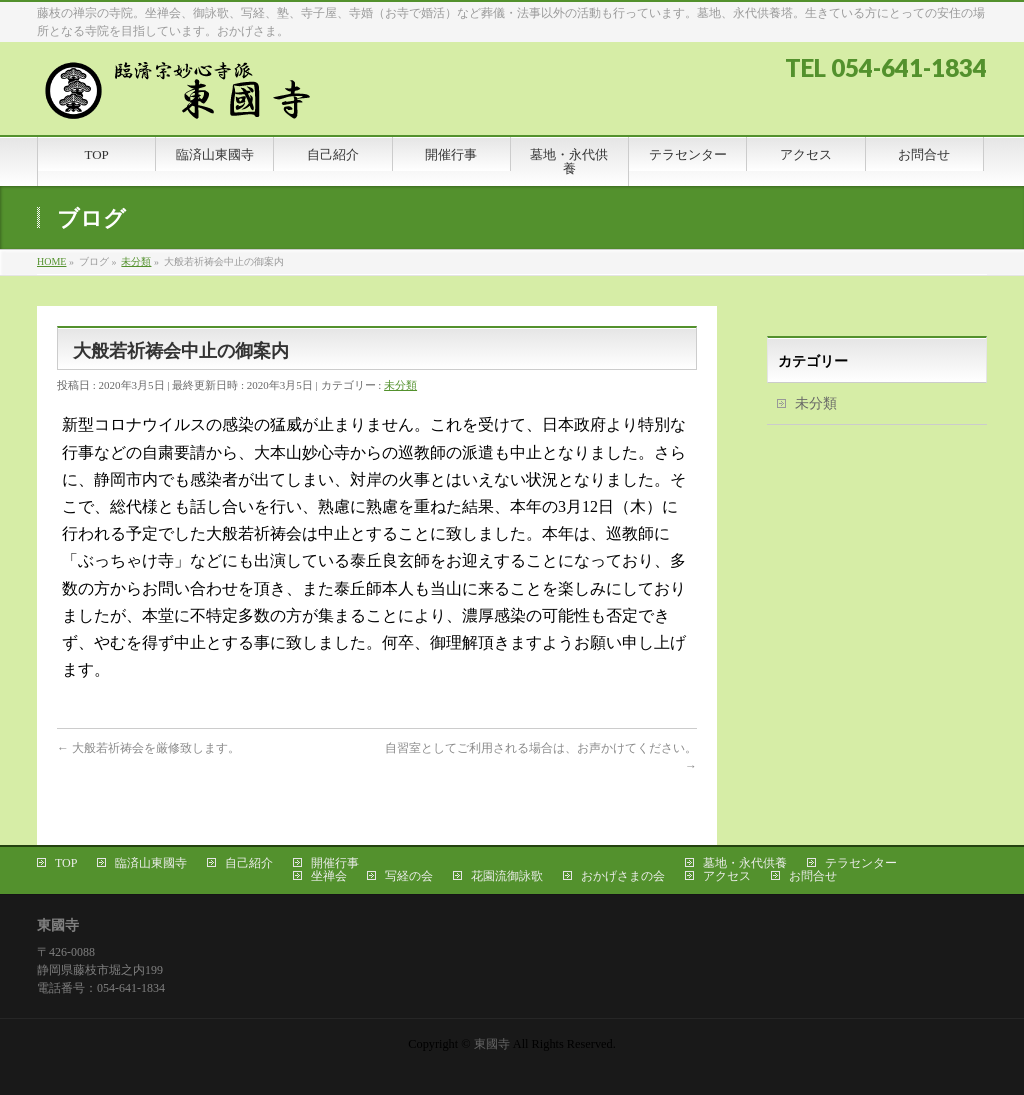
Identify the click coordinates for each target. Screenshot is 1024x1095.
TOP (66, 863)
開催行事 (335, 863)
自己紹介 (249, 863)
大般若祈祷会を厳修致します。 (148, 748)
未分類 (400, 385)
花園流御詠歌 (507, 876)
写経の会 (409, 876)
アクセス (727, 876)
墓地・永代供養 (745, 863)
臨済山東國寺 (151, 863)
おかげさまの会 (623, 876)
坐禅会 (329, 876)
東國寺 (492, 1044)
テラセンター (861, 863)
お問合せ (813, 876)
